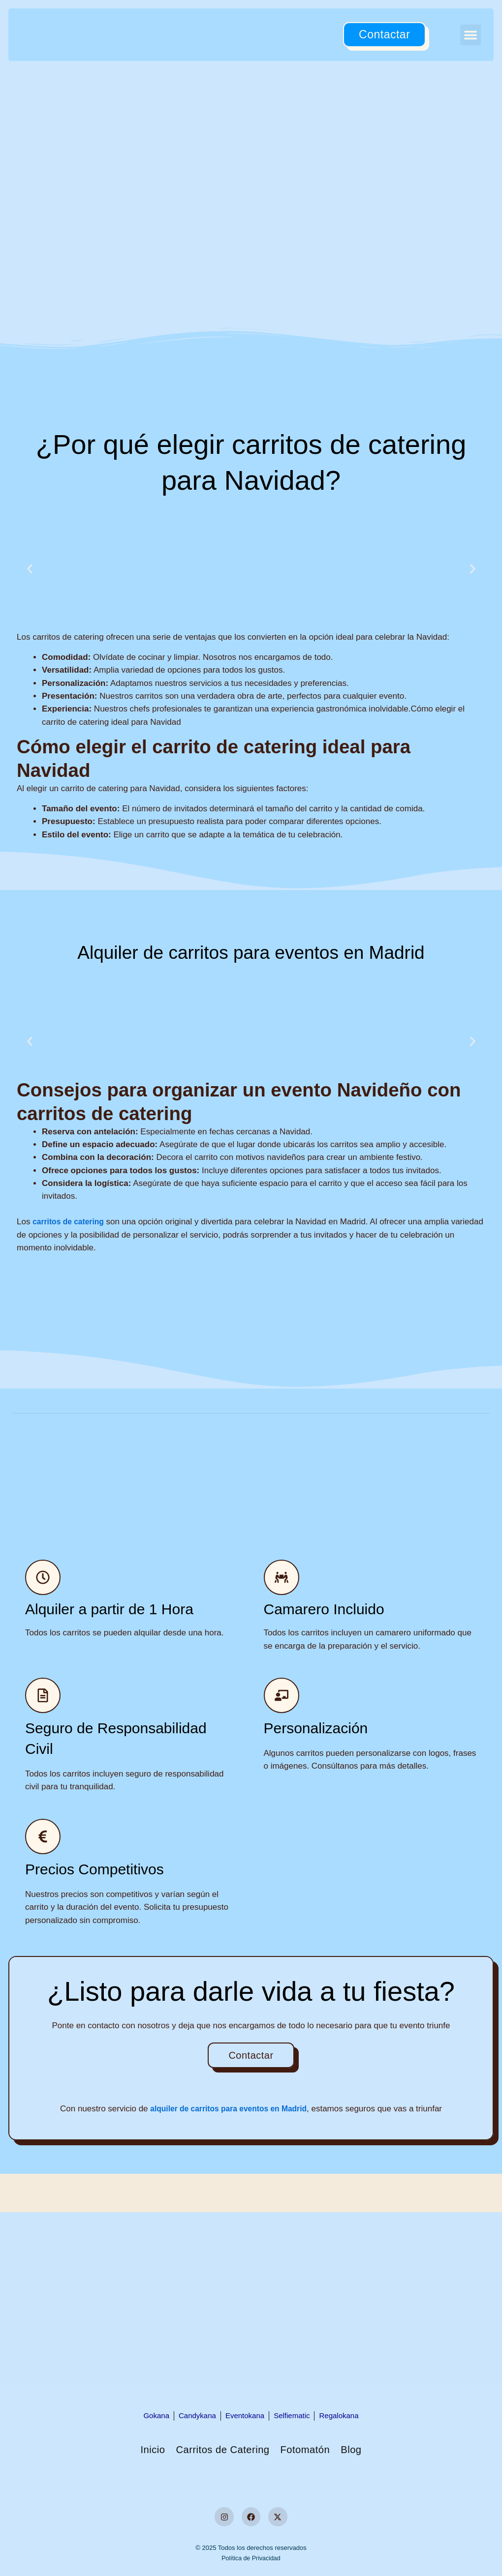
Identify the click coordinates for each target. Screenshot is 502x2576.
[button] (470, 35)
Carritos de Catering (217, 2450)
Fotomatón (317, 2450)
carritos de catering (71, 1221)
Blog (373, 2450)
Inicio (131, 2450)
